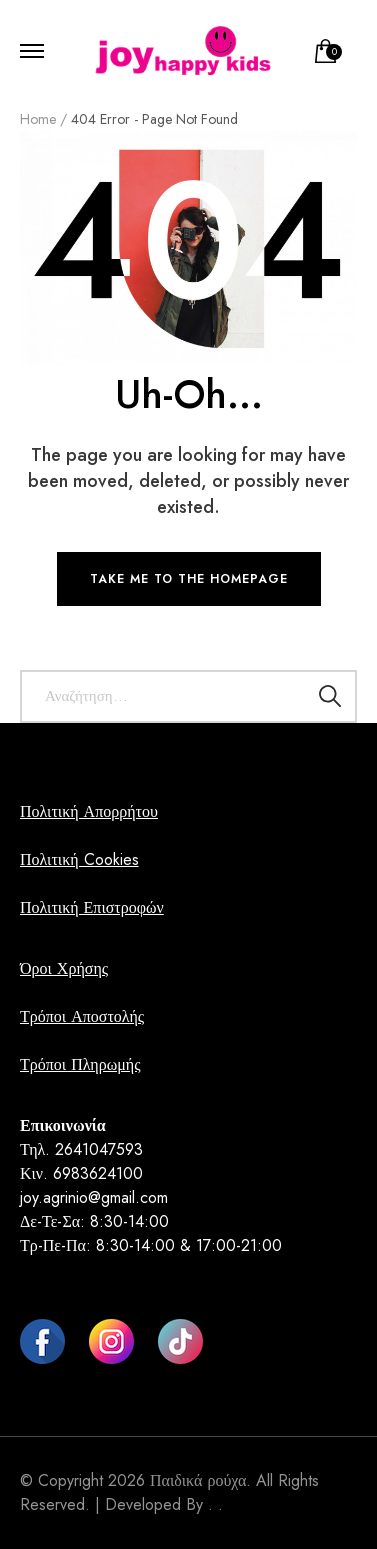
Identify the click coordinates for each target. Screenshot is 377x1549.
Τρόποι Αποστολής (82, 1016)
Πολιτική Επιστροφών (92, 907)
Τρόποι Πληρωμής (80, 1064)
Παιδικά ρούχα (198, 1480)
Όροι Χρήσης (64, 968)
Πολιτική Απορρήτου (89, 811)
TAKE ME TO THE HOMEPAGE (189, 579)
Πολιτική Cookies (79, 859)
